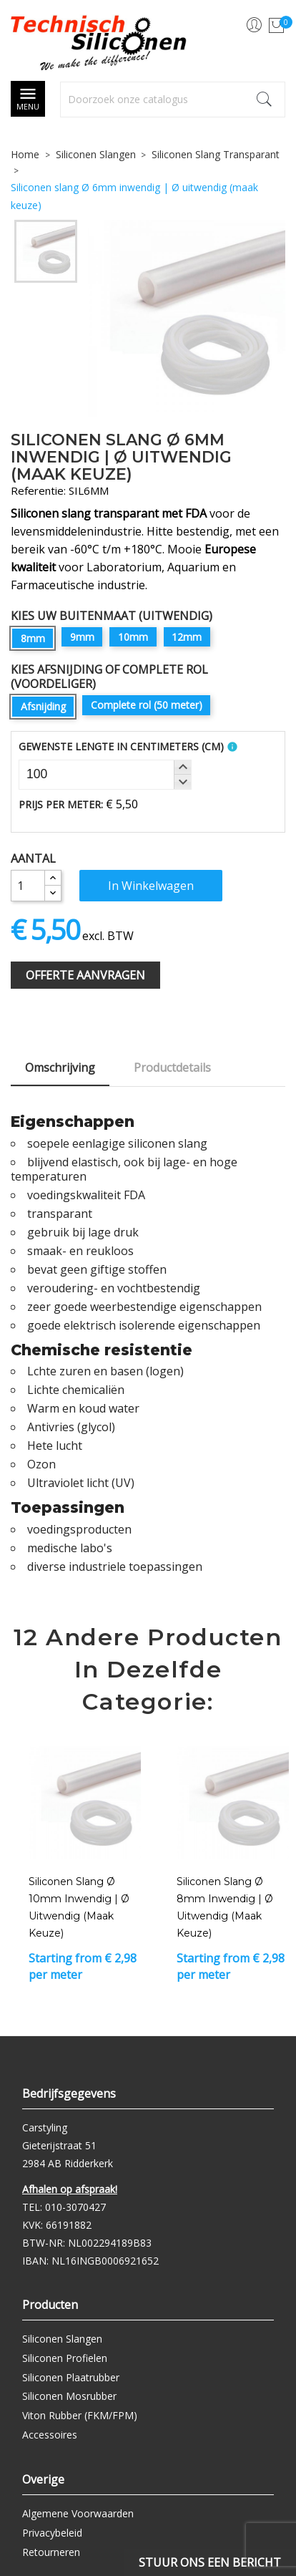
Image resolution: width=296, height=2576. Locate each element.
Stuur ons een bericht (210, 2562)
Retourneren (51, 2552)
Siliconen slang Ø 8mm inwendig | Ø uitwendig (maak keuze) (225, 1907)
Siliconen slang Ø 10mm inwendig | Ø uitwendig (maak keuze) (79, 1907)
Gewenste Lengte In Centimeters (121, 746)
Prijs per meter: (61, 804)
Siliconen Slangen (62, 2338)
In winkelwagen (151, 886)
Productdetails (172, 1067)
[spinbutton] (105, 774)
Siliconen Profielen (64, 2358)
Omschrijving (60, 1067)
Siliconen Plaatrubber (70, 2377)
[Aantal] (28, 885)
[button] (182, 767)
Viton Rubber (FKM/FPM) (79, 2415)
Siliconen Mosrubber (69, 2396)
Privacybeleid (52, 2532)
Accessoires (49, 2434)
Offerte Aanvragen (85, 975)
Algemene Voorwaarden (78, 2513)
